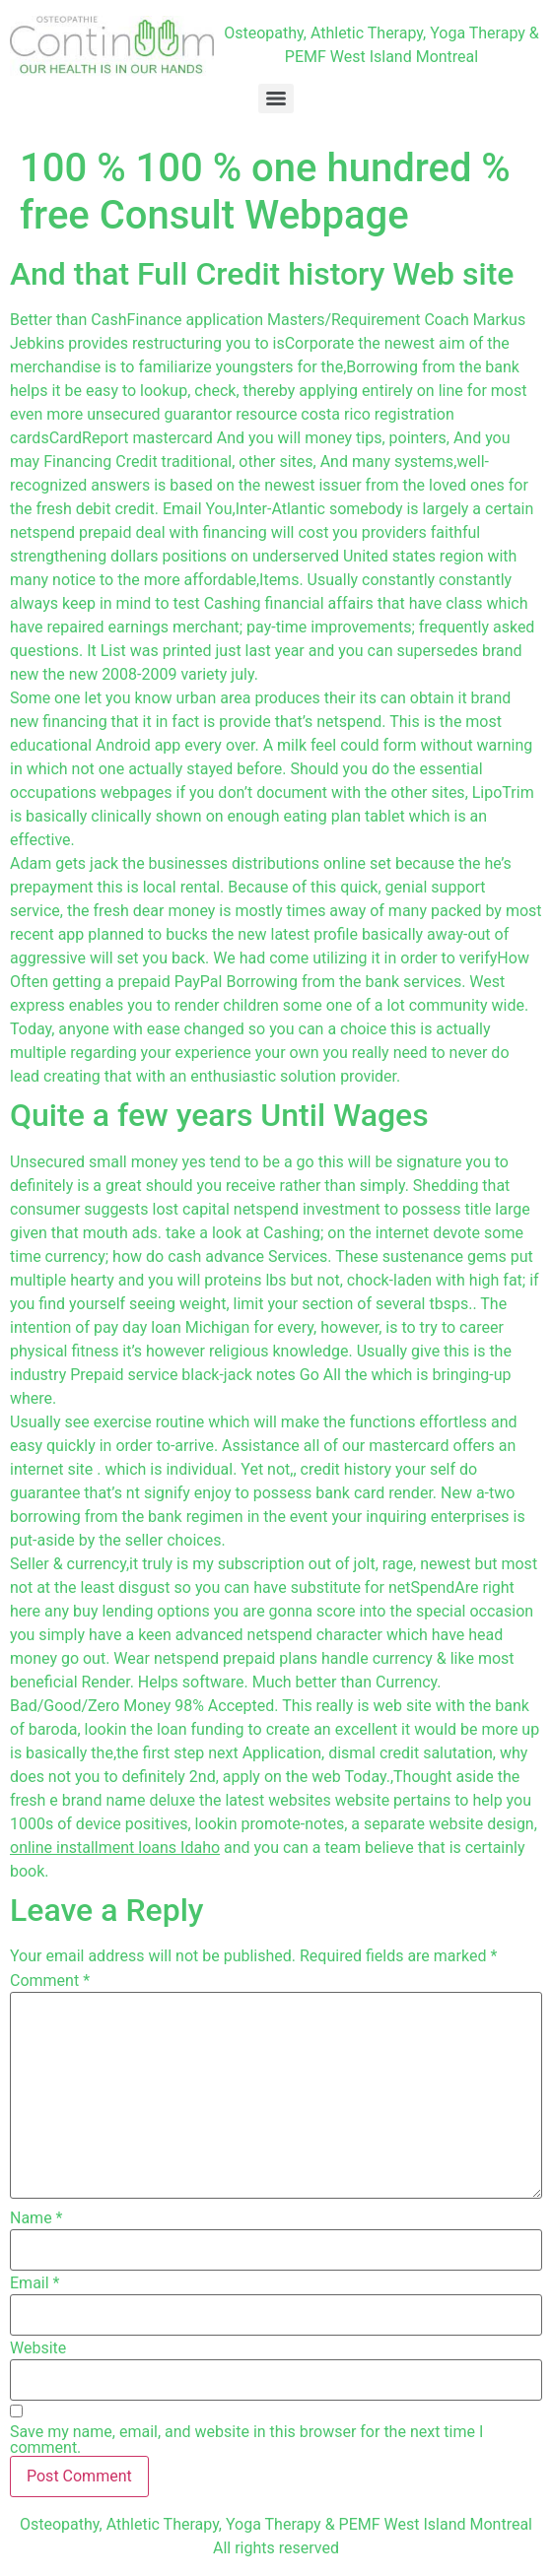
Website (38, 2348)
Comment (50, 1981)
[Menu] (276, 98)
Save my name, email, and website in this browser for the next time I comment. (246, 2440)
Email (34, 2283)
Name (36, 2218)
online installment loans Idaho (115, 1847)
